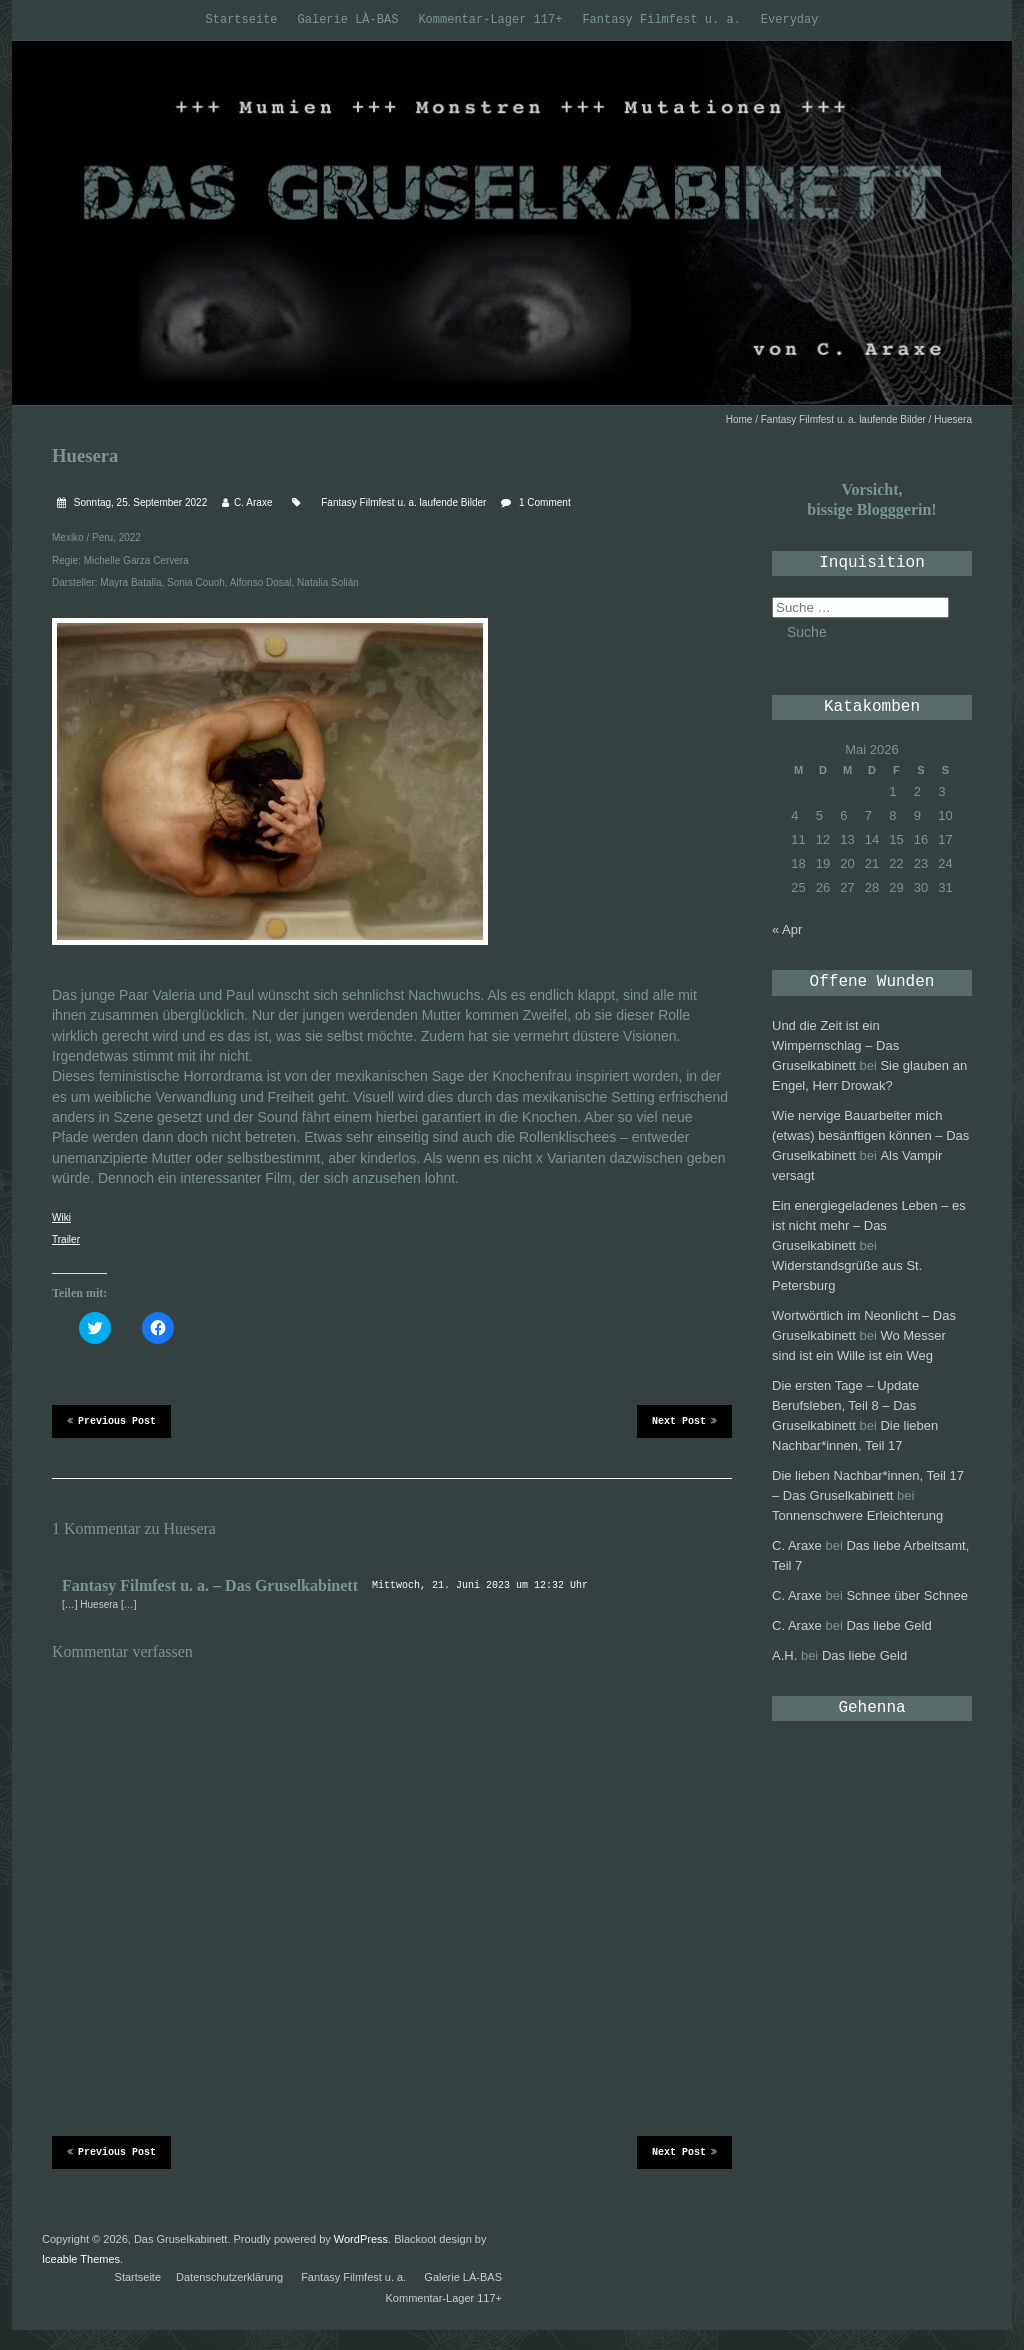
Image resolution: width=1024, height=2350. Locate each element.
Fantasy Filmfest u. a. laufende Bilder (843, 419)
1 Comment (545, 502)
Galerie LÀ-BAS (348, 20)
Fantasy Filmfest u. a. (661, 20)
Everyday (790, 20)
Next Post (684, 1420)
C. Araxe (253, 502)
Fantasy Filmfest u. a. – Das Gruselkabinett (210, 1585)
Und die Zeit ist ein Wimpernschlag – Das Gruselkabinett (835, 1045)
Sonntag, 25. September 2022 (139, 502)
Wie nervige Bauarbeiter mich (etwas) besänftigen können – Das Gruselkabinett (870, 1135)
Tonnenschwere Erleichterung (857, 1515)
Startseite (242, 20)
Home (739, 419)
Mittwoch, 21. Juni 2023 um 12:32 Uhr (480, 1585)
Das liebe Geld (888, 1625)
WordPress (361, 2239)
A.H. (784, 1655)
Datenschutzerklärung (229, 2277)
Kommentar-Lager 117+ (490, 20)
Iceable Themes (81, 2259)
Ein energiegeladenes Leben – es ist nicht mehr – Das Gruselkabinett (869, 1225)
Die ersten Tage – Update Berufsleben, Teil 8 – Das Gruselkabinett (845, 1405)
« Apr (787, 929)
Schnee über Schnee (906, 1595)
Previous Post (111, 1420)
